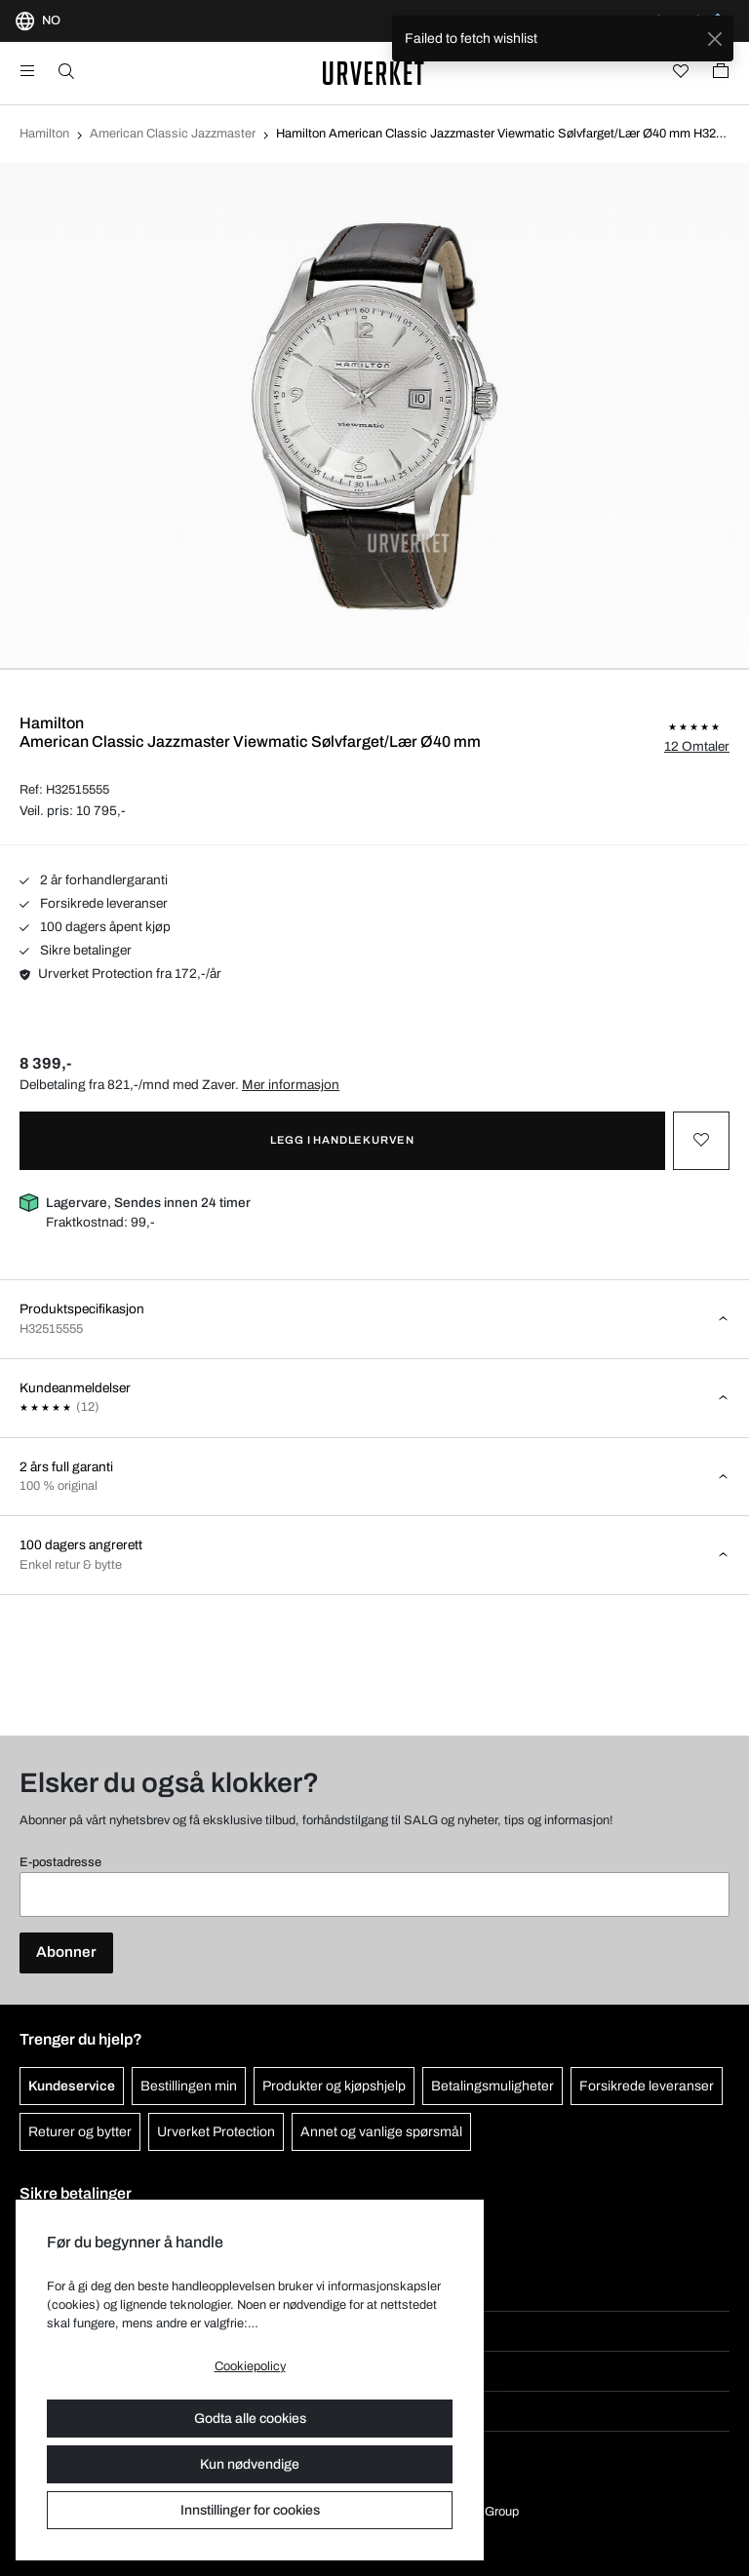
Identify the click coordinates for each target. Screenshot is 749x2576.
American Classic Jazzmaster (173, 133)
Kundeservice (71, 2086)
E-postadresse (60, 1862)
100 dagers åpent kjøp (95, 926)
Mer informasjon (290, 1084)
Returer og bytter (80, 2132)
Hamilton (44, 133)
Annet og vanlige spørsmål (381, 2132)
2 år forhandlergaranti (94, 880)
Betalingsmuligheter (492, 2086)
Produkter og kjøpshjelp (334, 2086)
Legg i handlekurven (342, 1140)
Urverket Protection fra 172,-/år (120, 974)
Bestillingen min (188, 2086)
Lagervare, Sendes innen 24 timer (148, 1202)
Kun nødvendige (249, 2464)
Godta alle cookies (250, 2418)
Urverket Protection (216, 2132)
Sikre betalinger (76, 950)
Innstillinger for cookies (250, 2510)
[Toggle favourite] (701, 1141)
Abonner (66, 1952)
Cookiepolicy (250, 2366)
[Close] (714, 38)
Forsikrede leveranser (94, 903)
